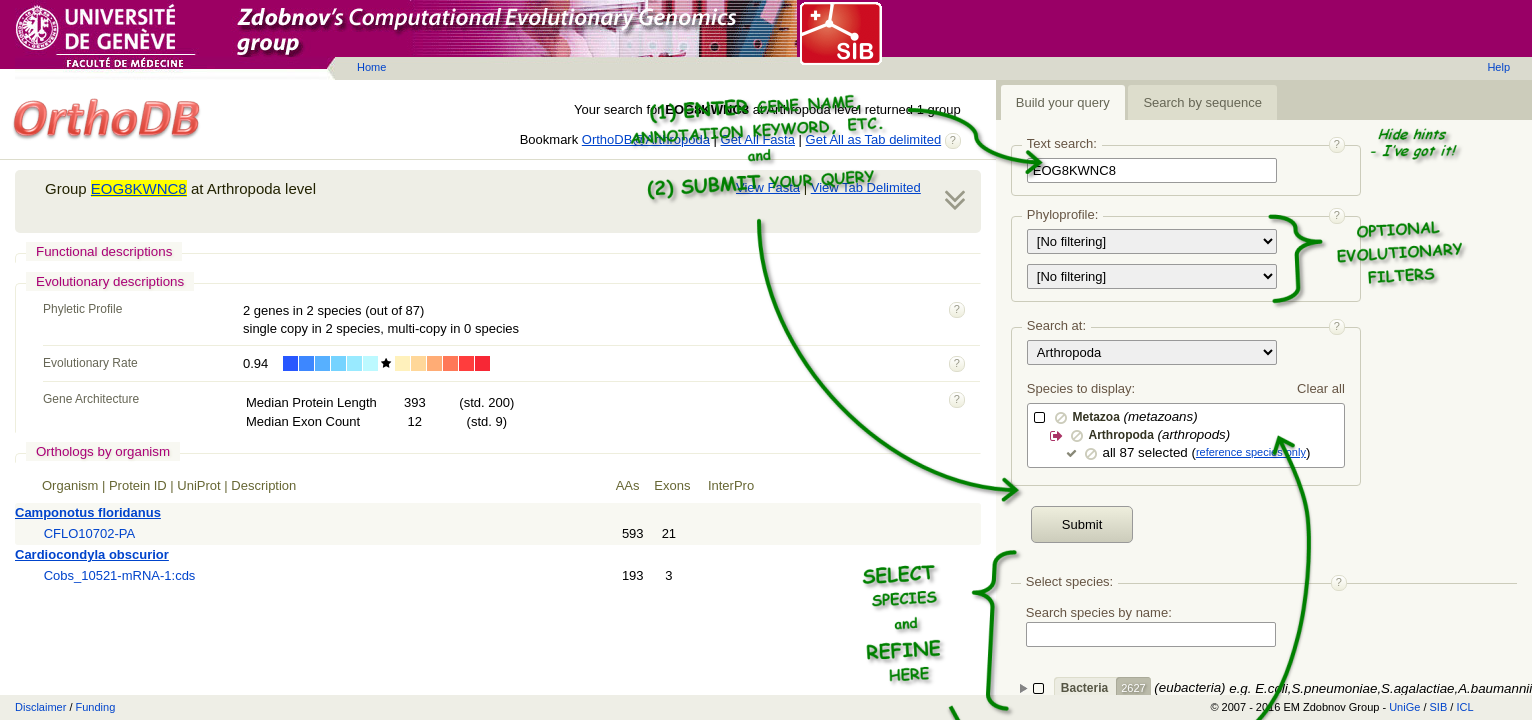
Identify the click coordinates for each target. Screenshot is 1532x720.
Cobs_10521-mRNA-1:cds (120, 575)
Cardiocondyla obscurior (92, 554)
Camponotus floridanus (88, 512)
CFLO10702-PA (90, 533)
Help (1498, 67)
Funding (96, 707)
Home (371, 67)
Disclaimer (40, 707)
